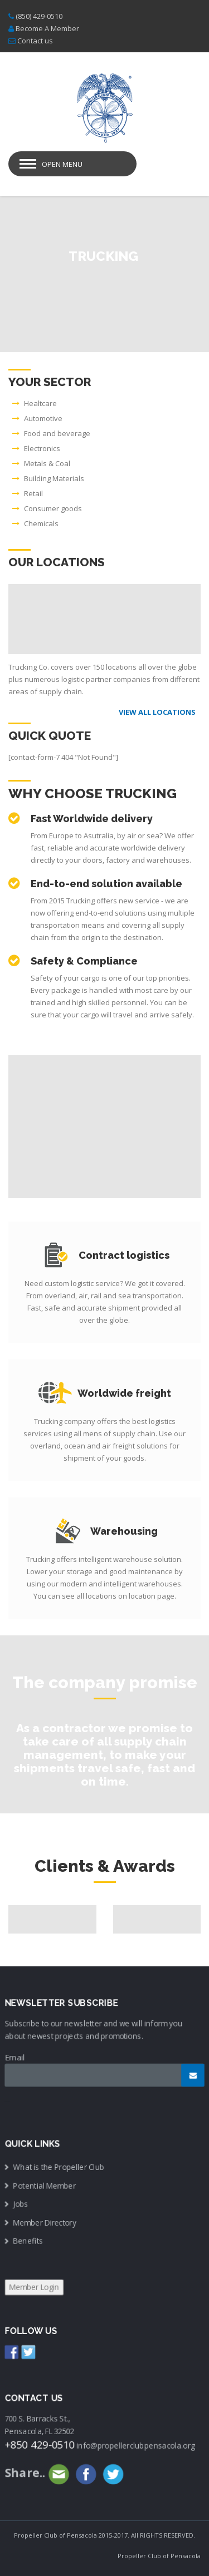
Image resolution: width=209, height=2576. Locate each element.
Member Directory (45, 2222)
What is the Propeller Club (59, 2167)
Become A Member (47, 28)
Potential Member (45, 2186)
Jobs (21, 2204)
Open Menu (62, 164)
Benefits (28, 2241)
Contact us (35, 41)
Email (15, 2058)
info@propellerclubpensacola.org (135, 2445)
